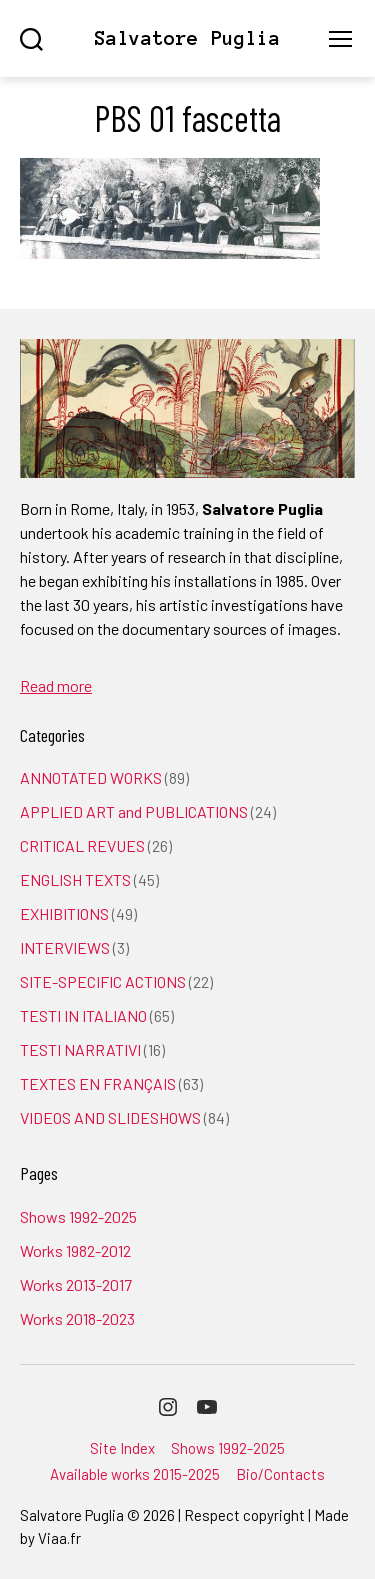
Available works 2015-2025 (135, 1474)
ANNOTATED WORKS (91, 777)
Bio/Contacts (280, 1474)
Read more (56, 685)
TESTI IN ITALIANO (83, 1015)
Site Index (122, 1448)
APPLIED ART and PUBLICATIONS (134, 811)
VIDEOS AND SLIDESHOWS (110, 1117)
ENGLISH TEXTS (75, 879)
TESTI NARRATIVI (80, 1049)
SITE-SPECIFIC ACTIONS (103, 981)
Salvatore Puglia (187, 38)
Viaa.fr (59, 1538)
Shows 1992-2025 (78, 1216)
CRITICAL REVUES (82, 845)
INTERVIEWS (65, 947)
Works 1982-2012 (75, 1250)
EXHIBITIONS (64, 913)
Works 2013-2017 (76, 1284)
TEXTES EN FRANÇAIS (98, 1083)
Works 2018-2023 (77, 1318)
